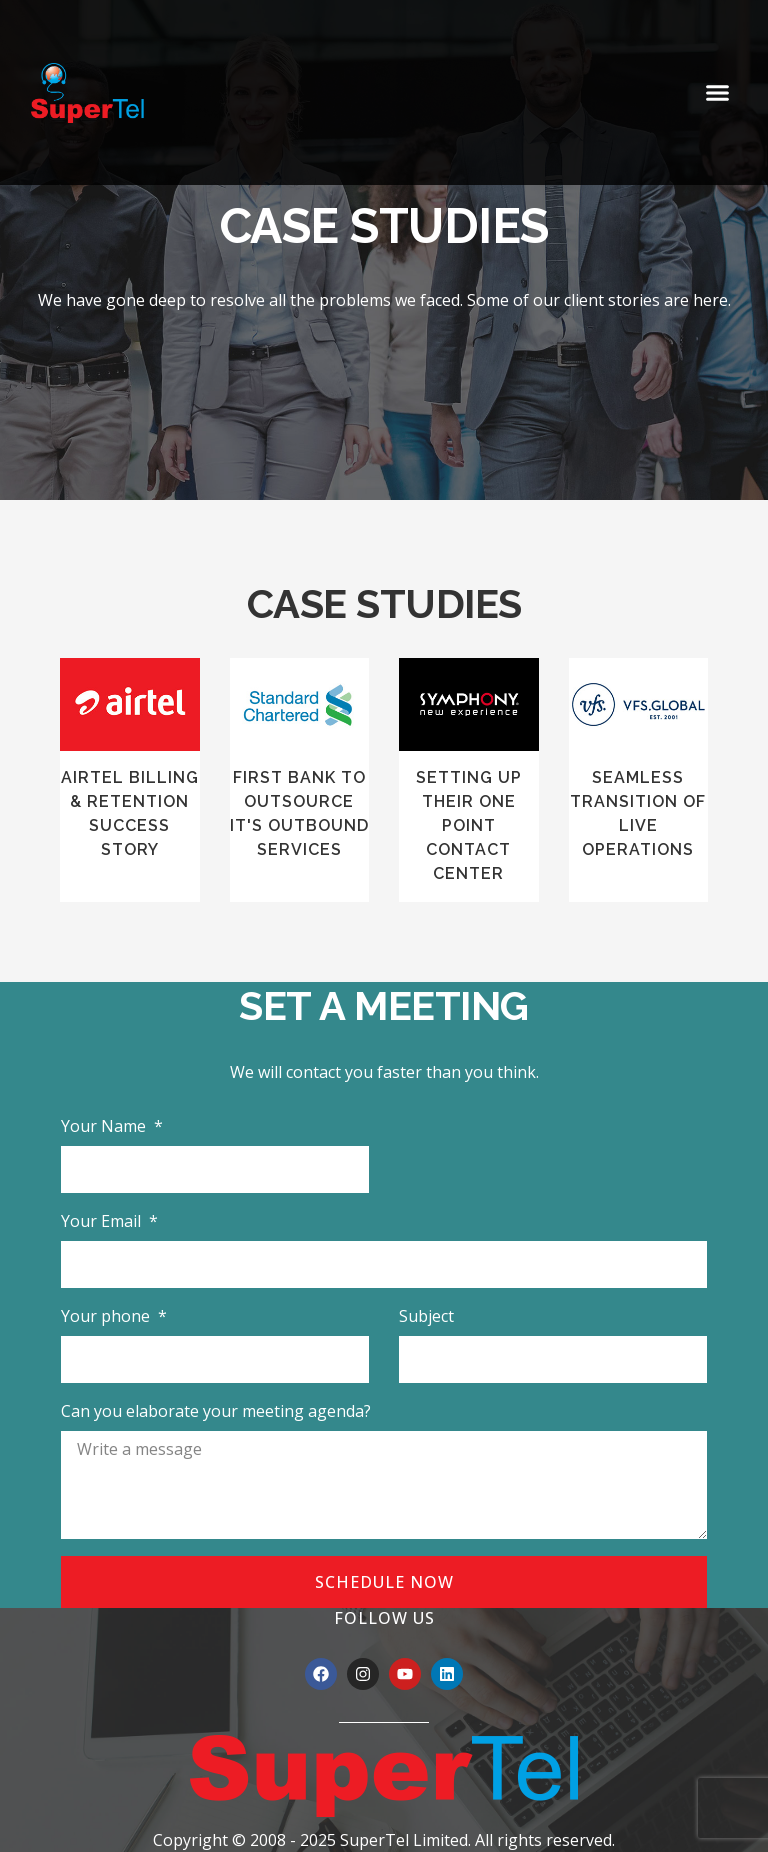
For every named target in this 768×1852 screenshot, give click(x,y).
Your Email (103, 1221)
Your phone (107, 1316)
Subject (426, 1316)
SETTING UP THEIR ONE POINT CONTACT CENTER (469, 825)
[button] (718, 93)
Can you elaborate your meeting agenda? (216, 1411)
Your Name (105, 1126)
